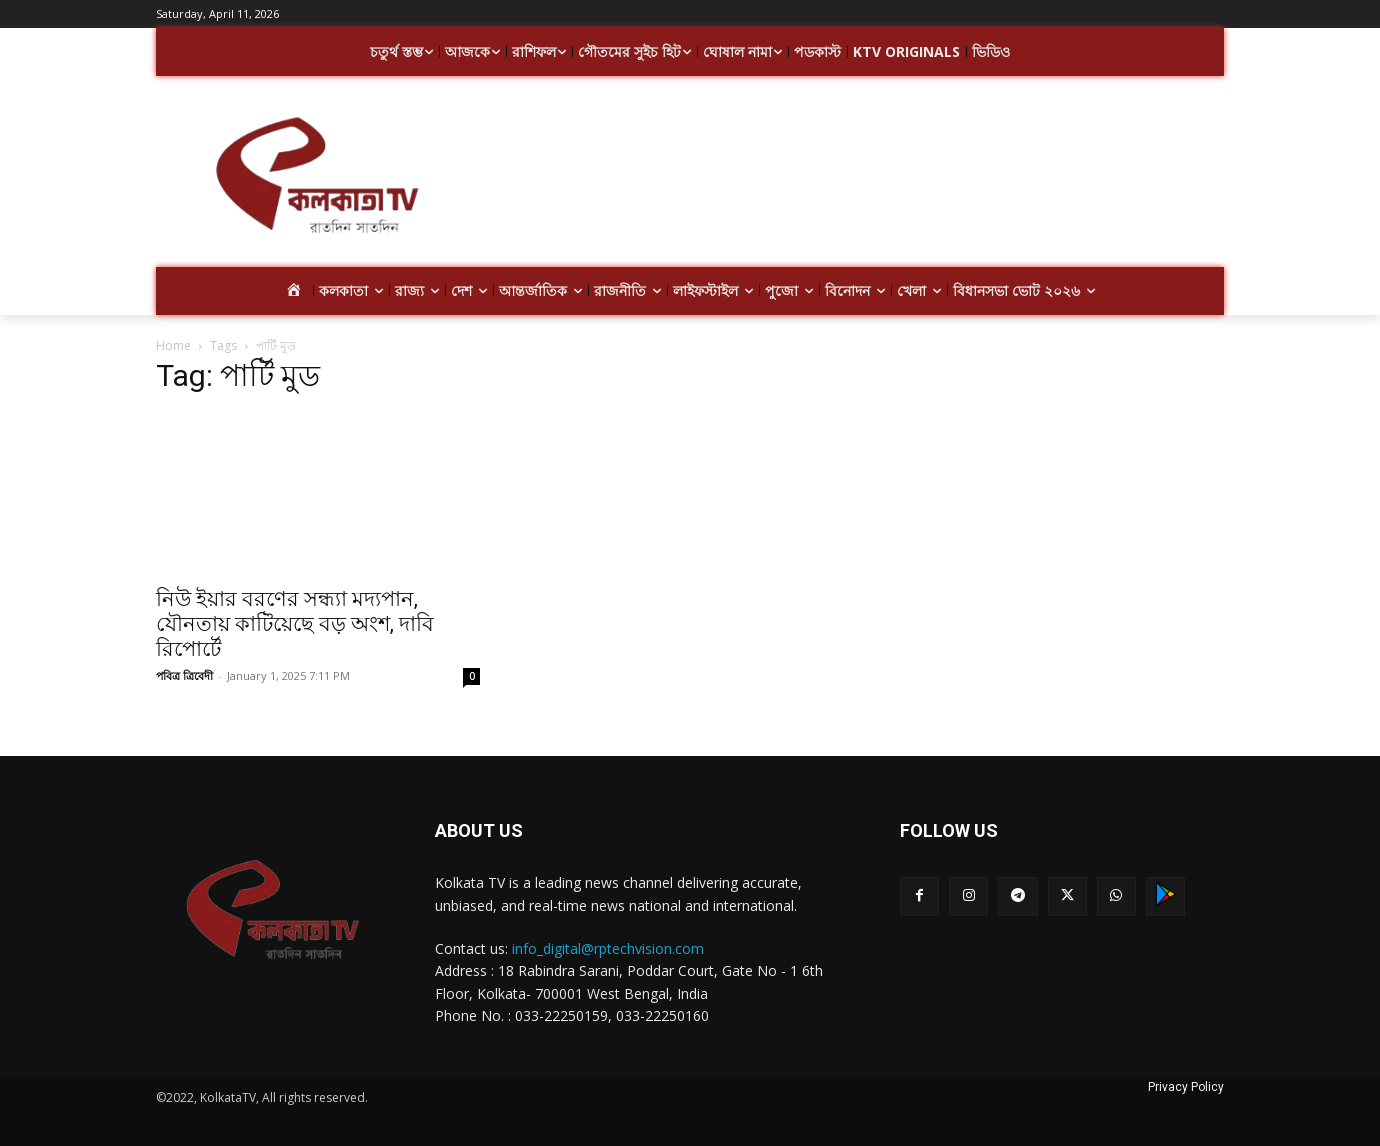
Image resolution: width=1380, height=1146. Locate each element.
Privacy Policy (1186, 1087)
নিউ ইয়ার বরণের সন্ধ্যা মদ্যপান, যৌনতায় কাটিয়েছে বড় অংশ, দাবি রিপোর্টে (295, 624)
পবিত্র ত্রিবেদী (184, 675)
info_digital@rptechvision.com (608, 948)
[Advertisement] (850, 178)
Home (173, 345)
